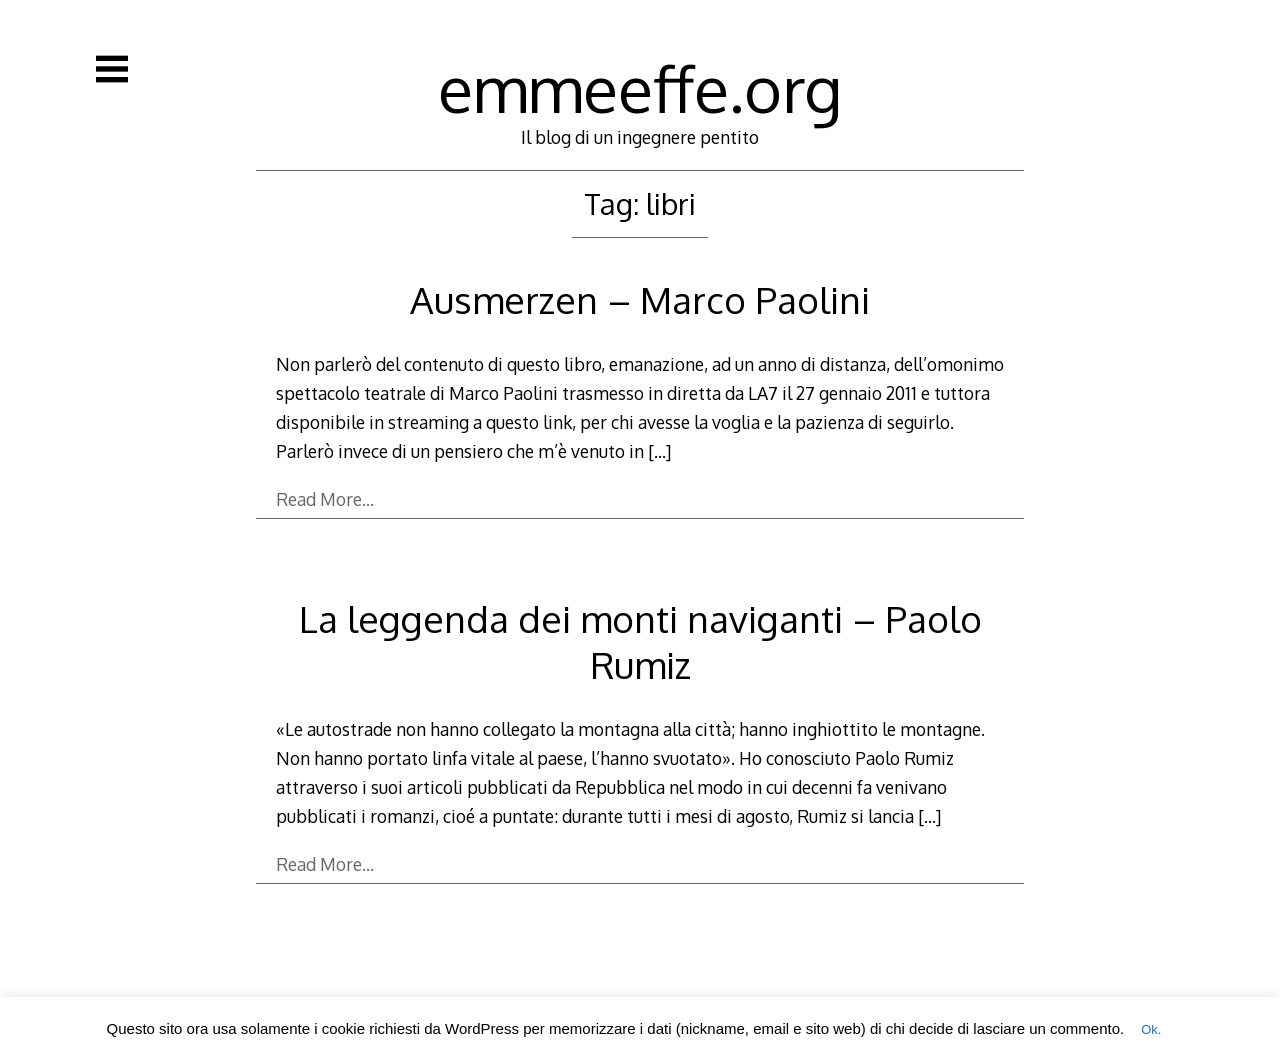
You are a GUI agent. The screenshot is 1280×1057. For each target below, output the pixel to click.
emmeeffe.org (640, 87)
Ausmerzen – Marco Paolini (640, 299)
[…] (659, 451)
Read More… (325, 499)
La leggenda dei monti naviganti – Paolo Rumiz (640, 641)
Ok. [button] (1151, 1029)
